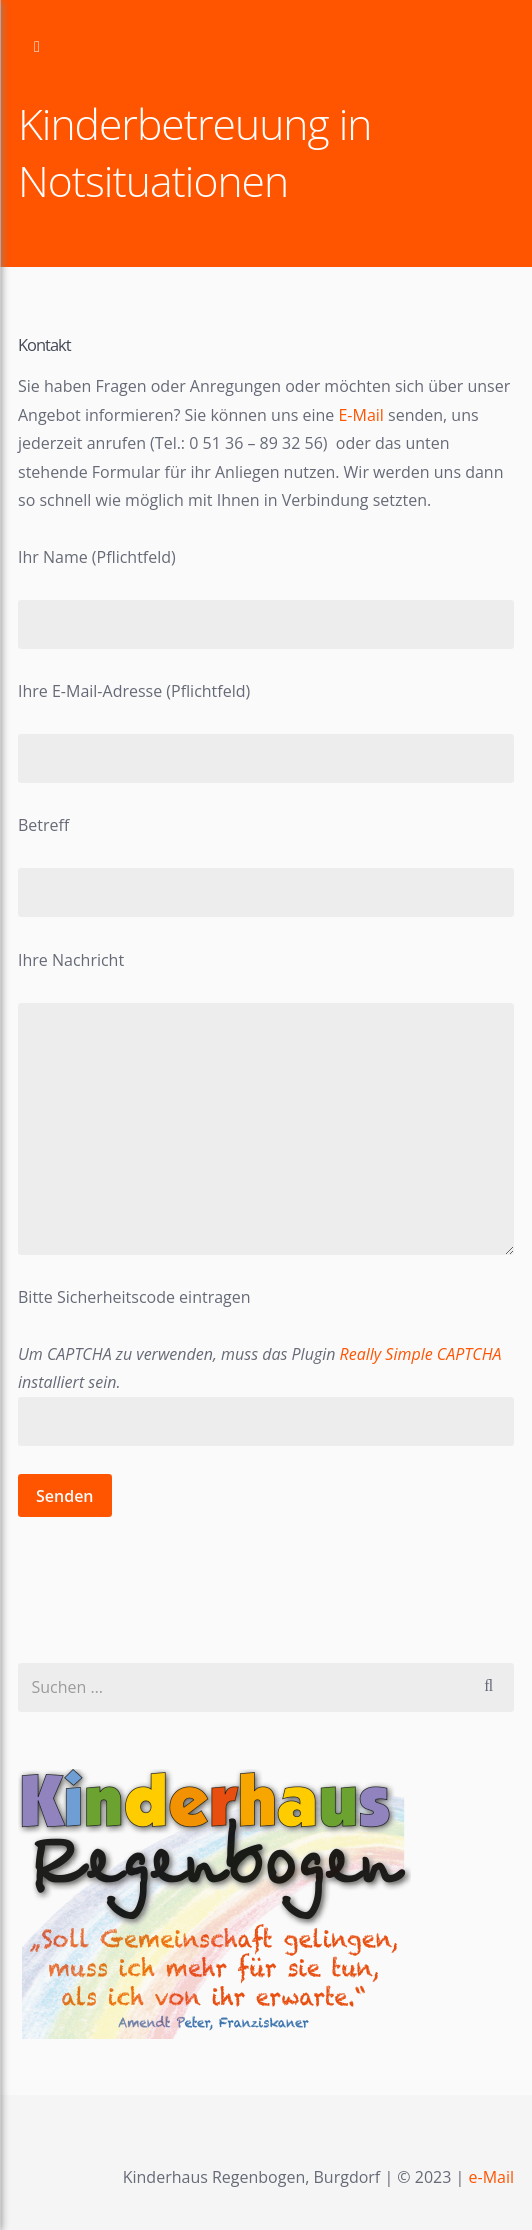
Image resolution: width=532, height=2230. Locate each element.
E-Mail (363, 415)
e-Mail (492, 2177)
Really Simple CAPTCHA (421, 1354)
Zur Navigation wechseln (37, 47)
